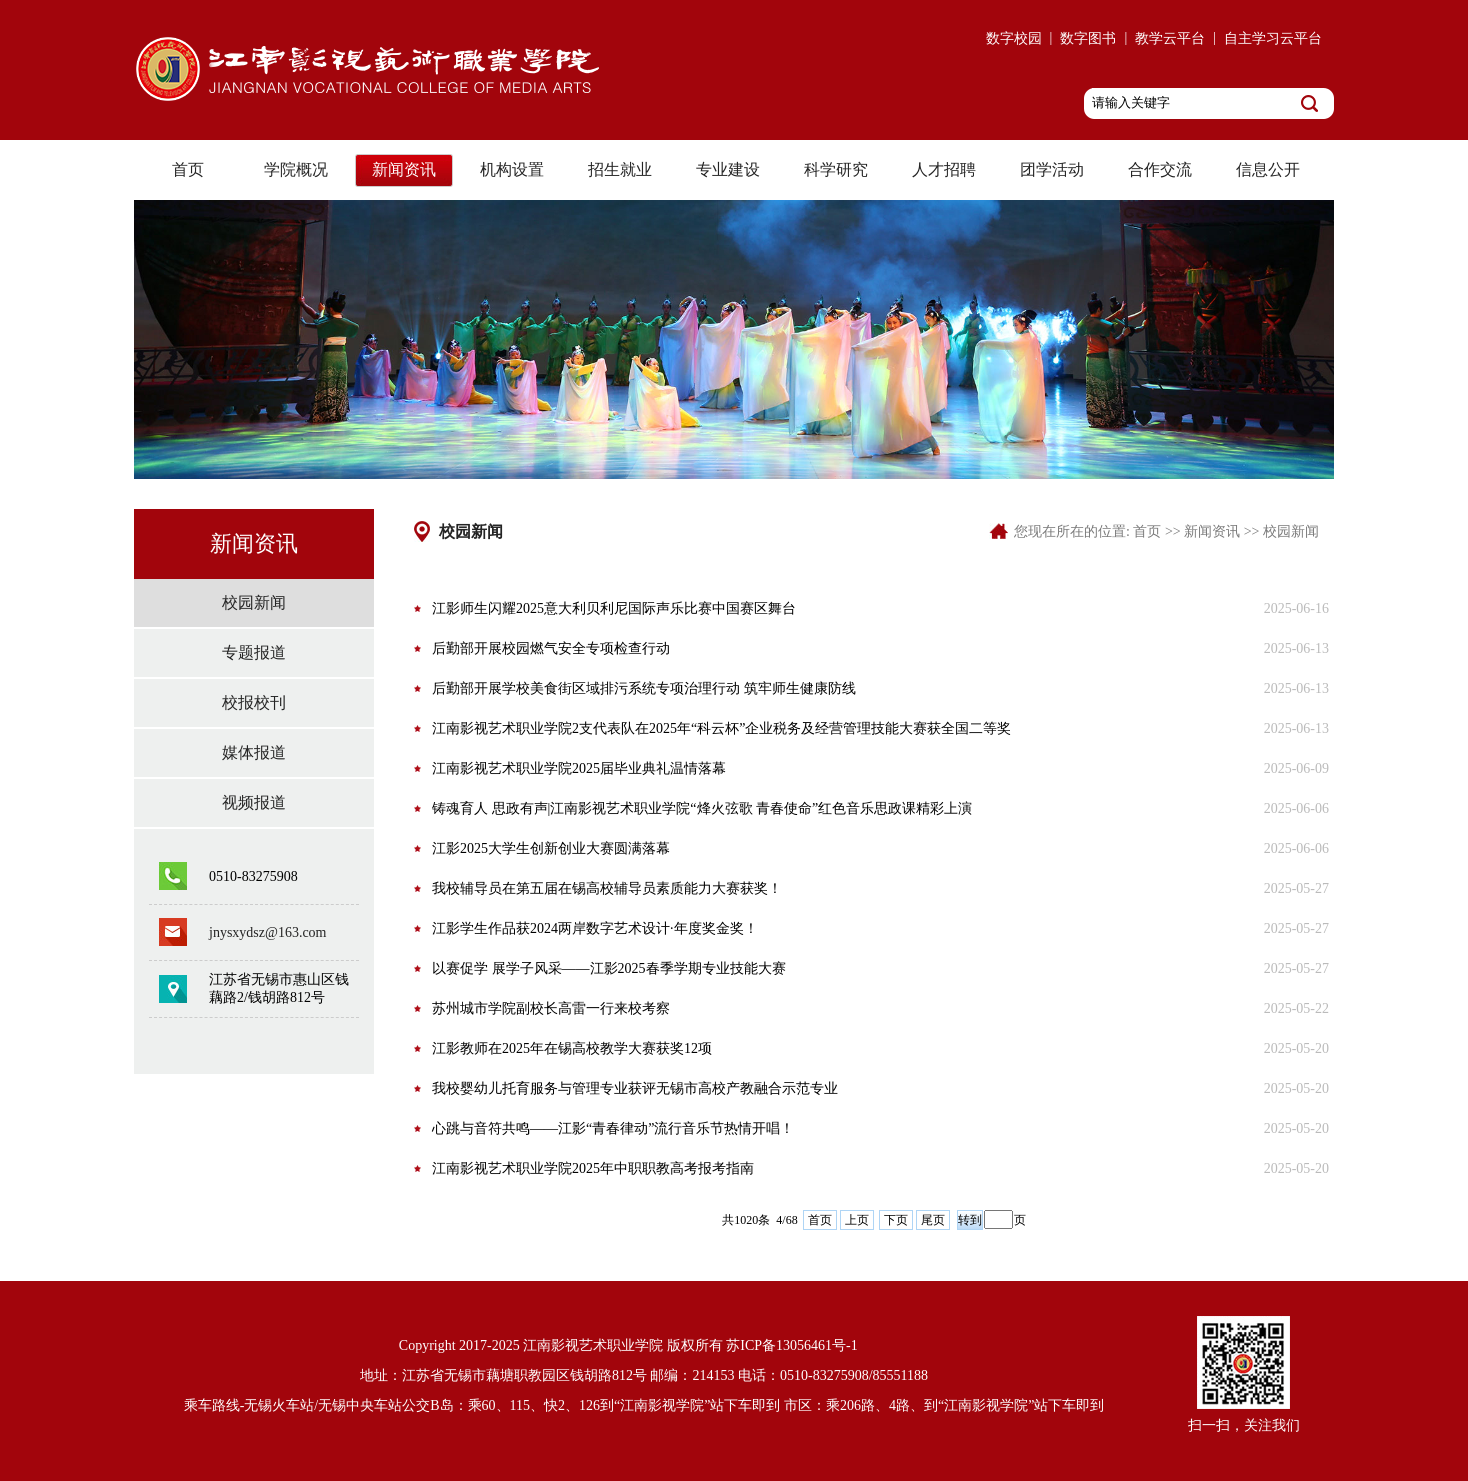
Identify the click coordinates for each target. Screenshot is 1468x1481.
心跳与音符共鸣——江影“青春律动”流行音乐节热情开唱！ (613, 1128)
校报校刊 (254, 702)
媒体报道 (254, 752)
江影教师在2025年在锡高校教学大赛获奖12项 (572, 1048)
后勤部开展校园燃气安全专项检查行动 (551, 648)
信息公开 (1268, 169)
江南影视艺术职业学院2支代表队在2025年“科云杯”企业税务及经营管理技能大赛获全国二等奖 (721, 728)
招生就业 (620, 169)
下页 (896, 1220)
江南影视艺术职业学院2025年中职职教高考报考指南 (593, 1168)
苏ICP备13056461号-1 (791, 1345)
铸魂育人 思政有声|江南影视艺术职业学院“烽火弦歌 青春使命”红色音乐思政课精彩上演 (702, 808)
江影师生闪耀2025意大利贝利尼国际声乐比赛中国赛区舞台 (614, 608)
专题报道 (254, 652)
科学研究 (836, 169)
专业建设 (728, 169)
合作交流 (1160, 169)
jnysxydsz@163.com (268, 932)
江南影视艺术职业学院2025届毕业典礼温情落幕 (579, 768)
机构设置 (512, 169)
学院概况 (296, 169)
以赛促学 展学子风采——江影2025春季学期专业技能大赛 (609, 968)
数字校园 (1014, 38)
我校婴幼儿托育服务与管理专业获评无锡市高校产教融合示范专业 (635, 1088)
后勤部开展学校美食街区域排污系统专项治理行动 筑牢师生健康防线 (644, 688)
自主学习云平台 (1273, 38)
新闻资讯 (404, 169)
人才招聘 (944, 169)
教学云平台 (1170, 38)
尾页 (933, 1220)
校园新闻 (254, 602)
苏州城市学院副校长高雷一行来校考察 (551, 1008)
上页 (857, 1220)
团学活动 (1052, 169)
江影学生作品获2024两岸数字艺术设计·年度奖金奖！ (595, 928)
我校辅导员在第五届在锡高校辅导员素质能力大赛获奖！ (607, 888)
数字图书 (1088, 38)
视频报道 (254, 802)
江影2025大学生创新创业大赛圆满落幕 (551, 848)
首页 (188, 169)
